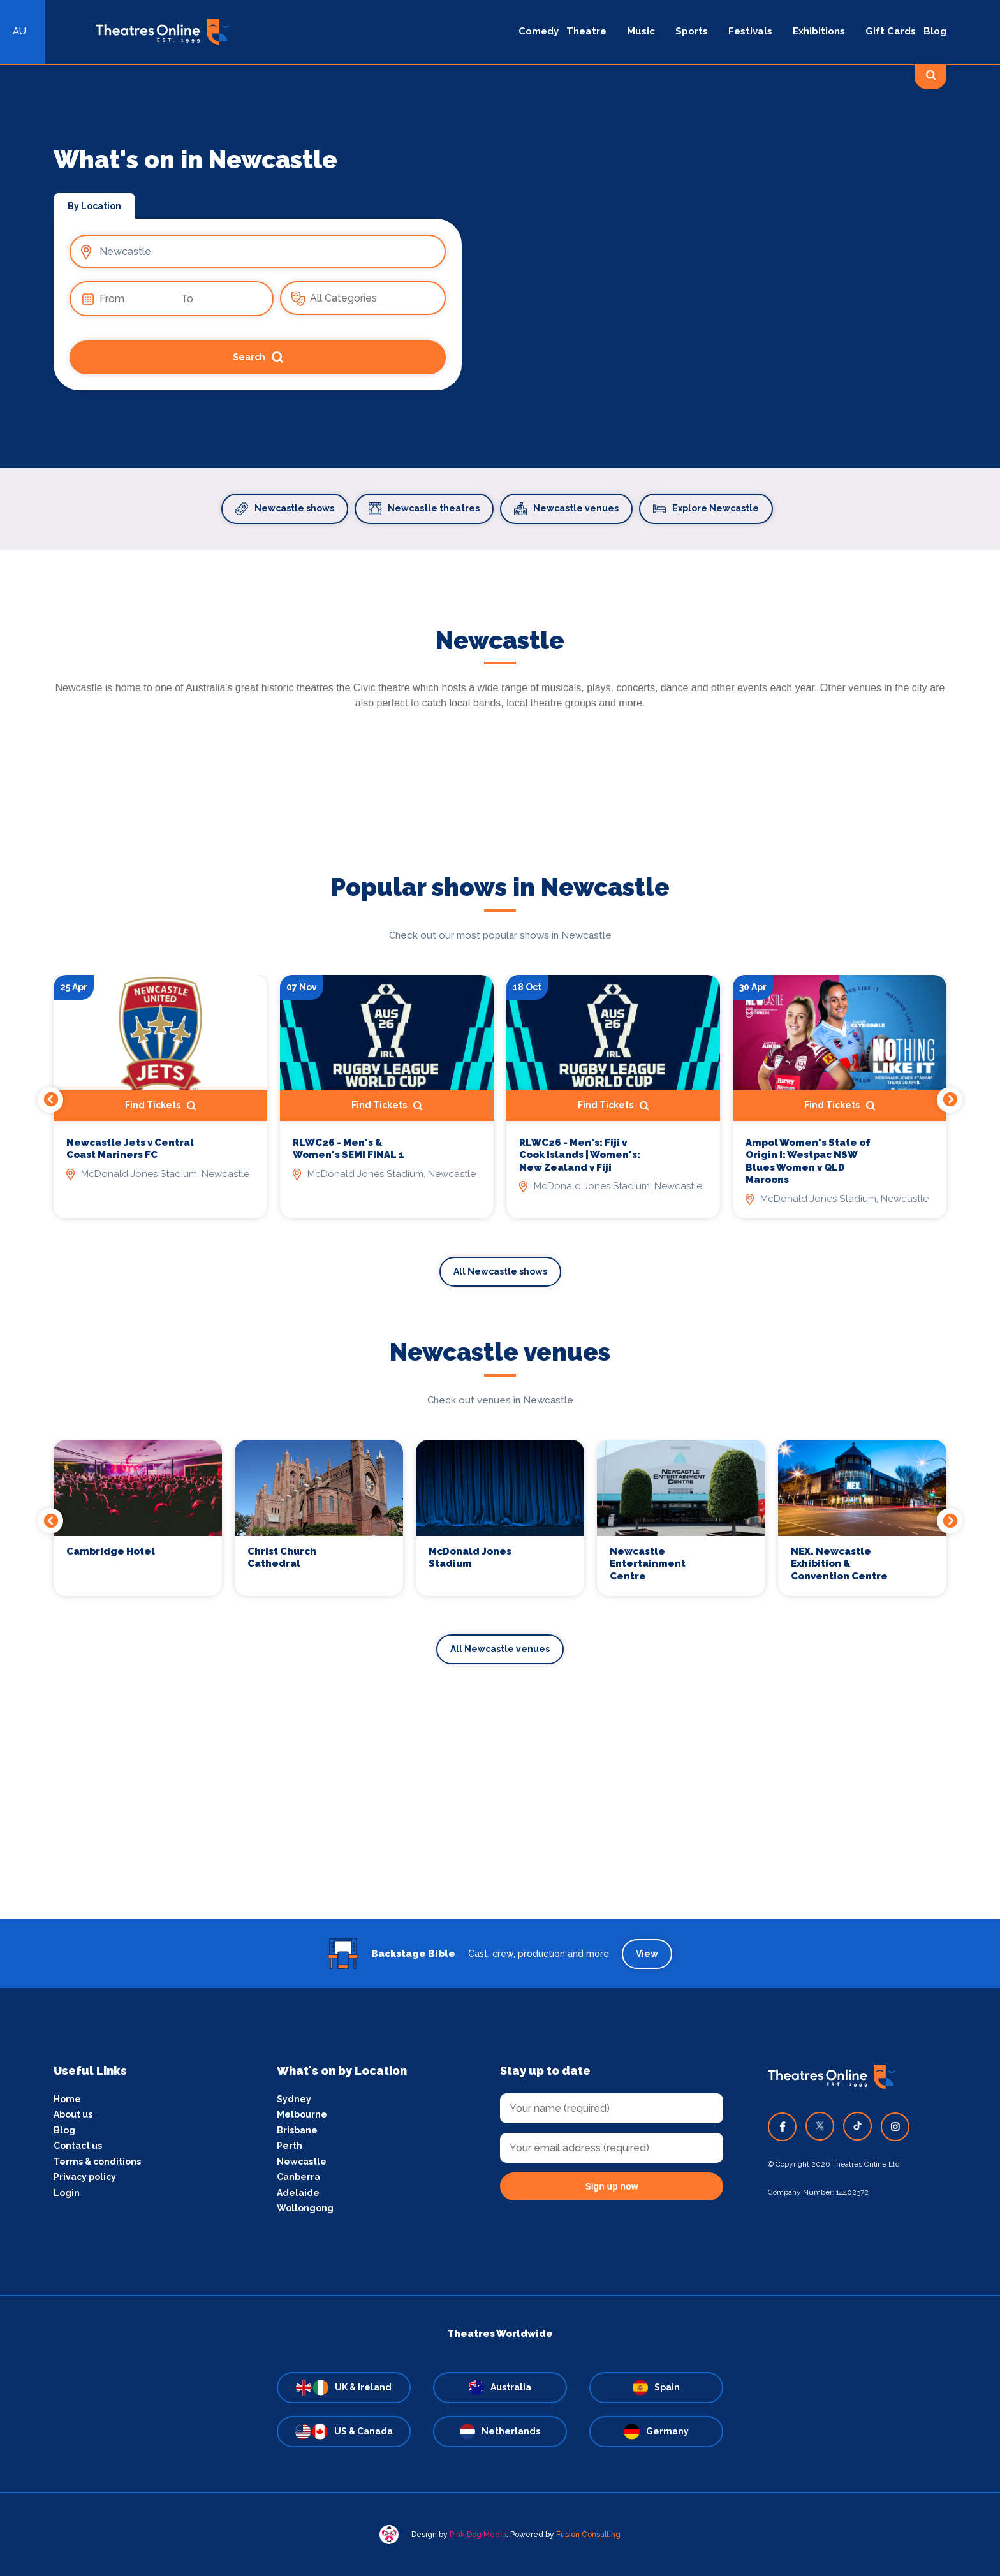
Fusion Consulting (588, 2534)
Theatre (586, 31)
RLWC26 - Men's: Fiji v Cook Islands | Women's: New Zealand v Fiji (579, 1155)
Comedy (538, 31)
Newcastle (302, 2161)
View (647, 1954)
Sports (691, 31)
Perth (289, 2146)
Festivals (750, 31)
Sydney (294, 2099)
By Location (94, 206)
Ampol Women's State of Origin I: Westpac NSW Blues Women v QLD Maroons (808, 1161)
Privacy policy (85, 2177)
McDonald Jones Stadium (470, 1558)
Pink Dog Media (478, 2534)
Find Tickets (160, 1105)
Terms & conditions (97, 2161)
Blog (934, 31)
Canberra (298, 2177)
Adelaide (298, 2193)
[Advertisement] (500, 1830)
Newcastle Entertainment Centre (648, 1564)
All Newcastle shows (500, 1271)
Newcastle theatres (424, 508)
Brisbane (297, 2130)
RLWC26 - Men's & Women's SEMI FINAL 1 (348, 1149)
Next (949, 1100)
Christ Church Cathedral (281, 1558)
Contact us (78, 2146)
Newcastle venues (566, 508)
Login (67, 2193)
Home (67, 2099)
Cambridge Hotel (110, 1551)
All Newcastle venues (500, 1649)
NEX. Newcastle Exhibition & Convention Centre (839, 1564)
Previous (50, 1100)
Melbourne (302, 2114)
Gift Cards (890, 31)
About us (73, 2114)
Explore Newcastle (706, 508)
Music (641, 31)
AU (19, 31)
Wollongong (305, 2208)
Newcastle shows (284, 508)
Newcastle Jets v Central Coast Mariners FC (130, 1149)
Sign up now (611, 2186)
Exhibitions (819, 31)
